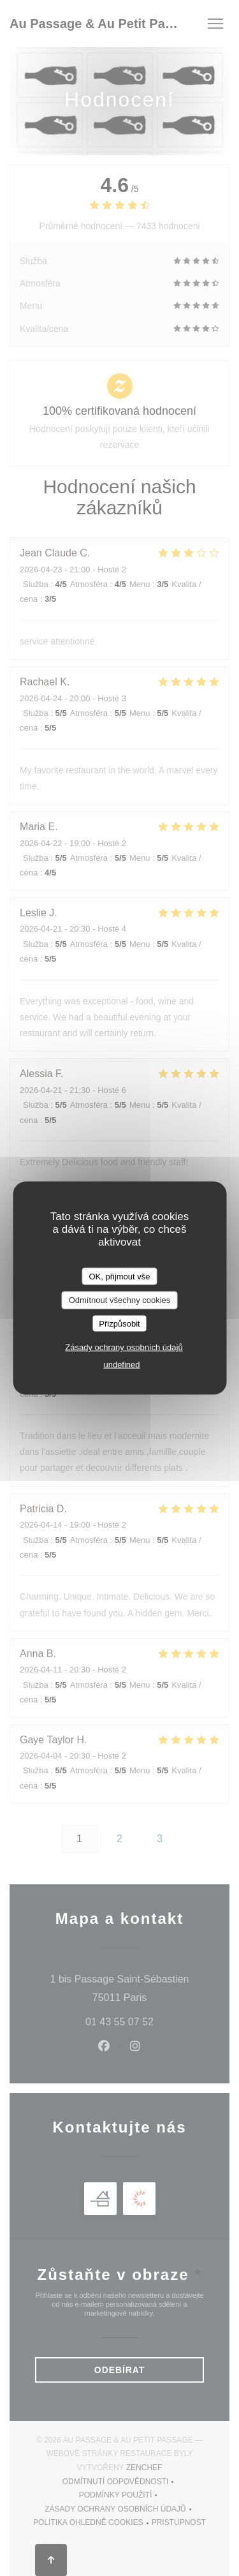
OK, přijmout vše (119, 1276)
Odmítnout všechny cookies (120, 1300)
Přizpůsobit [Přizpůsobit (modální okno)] (119, 1323)
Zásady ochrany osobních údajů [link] (123, 1347)
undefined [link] (121, 1364)
